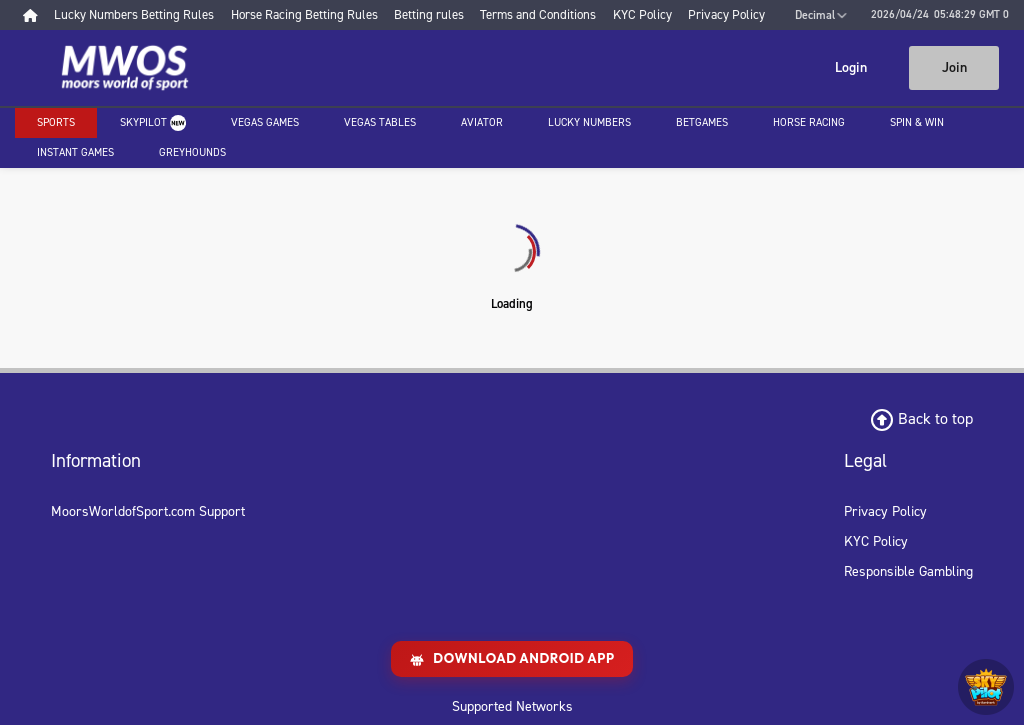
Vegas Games (265, 122)
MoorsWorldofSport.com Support (148, 511)
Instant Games (75, 152)
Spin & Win (917, 122)
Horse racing (809, 122)
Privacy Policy (885, 511)
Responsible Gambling (908, 571)
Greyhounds (192, 152)
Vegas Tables (380, 122)
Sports (56, 122)
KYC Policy (876, 541)
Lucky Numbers (589, 122)
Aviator (482, 122)
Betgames (702, 122)
